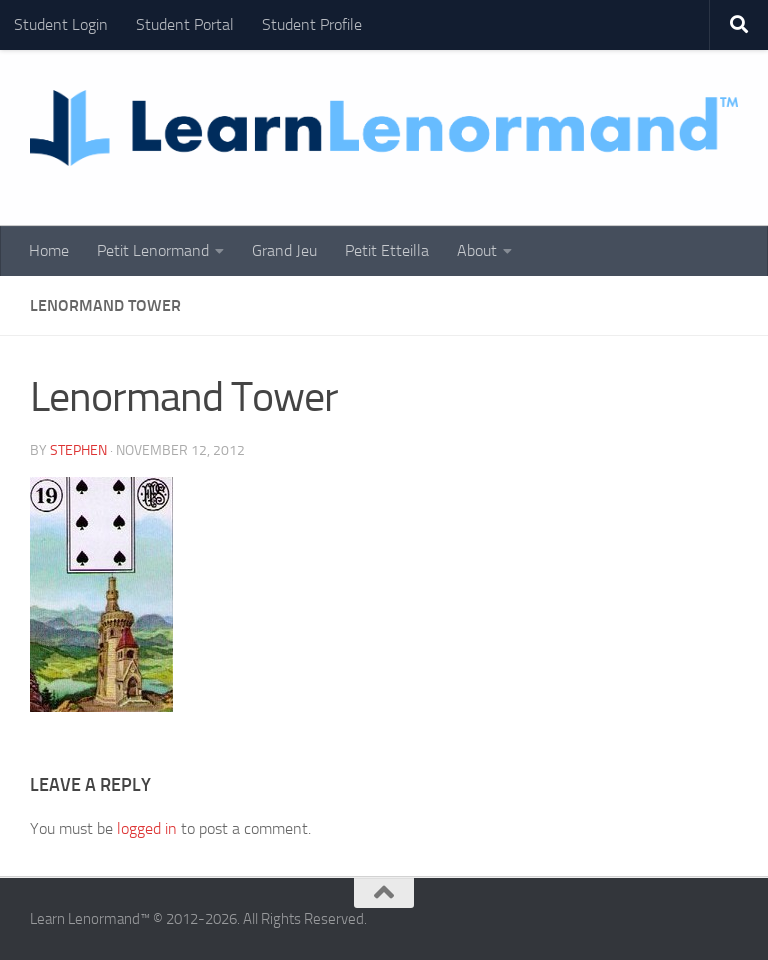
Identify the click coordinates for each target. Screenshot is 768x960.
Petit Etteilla (387, 250)
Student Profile (312, 24)
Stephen (78, 450)
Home (49, 250)
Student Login (61, 24)
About (477, 250)
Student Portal (185, 24)
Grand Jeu (284, 250)
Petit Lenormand (153, 250)
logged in (147, 828)
